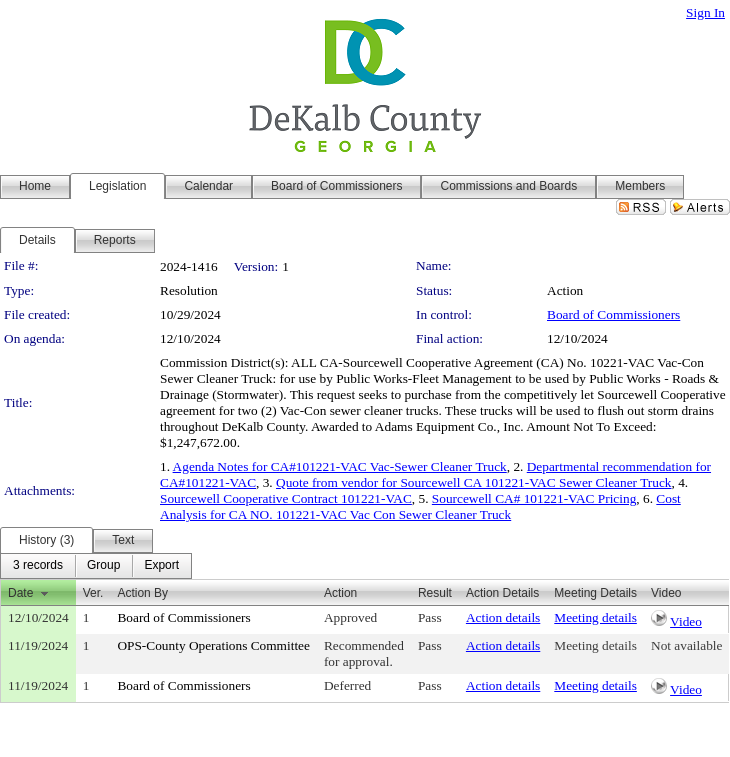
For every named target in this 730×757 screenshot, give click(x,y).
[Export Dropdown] (161, 566)
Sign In (705, 12)
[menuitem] (38, 566)
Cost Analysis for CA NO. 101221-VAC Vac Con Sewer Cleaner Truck (420, 506)
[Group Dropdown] (103, 566)
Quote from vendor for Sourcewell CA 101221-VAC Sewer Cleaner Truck (473, 482)
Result (435, 593)
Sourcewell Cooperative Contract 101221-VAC (286, 498)
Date (20, 593)
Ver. (93, 593)
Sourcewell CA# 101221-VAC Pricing (534, 498)
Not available (686, 645)
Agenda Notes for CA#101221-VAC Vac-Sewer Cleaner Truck (340, 466)
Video (686, 621)
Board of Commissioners (613, 314)
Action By (142, 593)
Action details (503, 617)
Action (340, 593)
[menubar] (96, 566)
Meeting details (595, 617)
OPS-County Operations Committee (213, 645)
